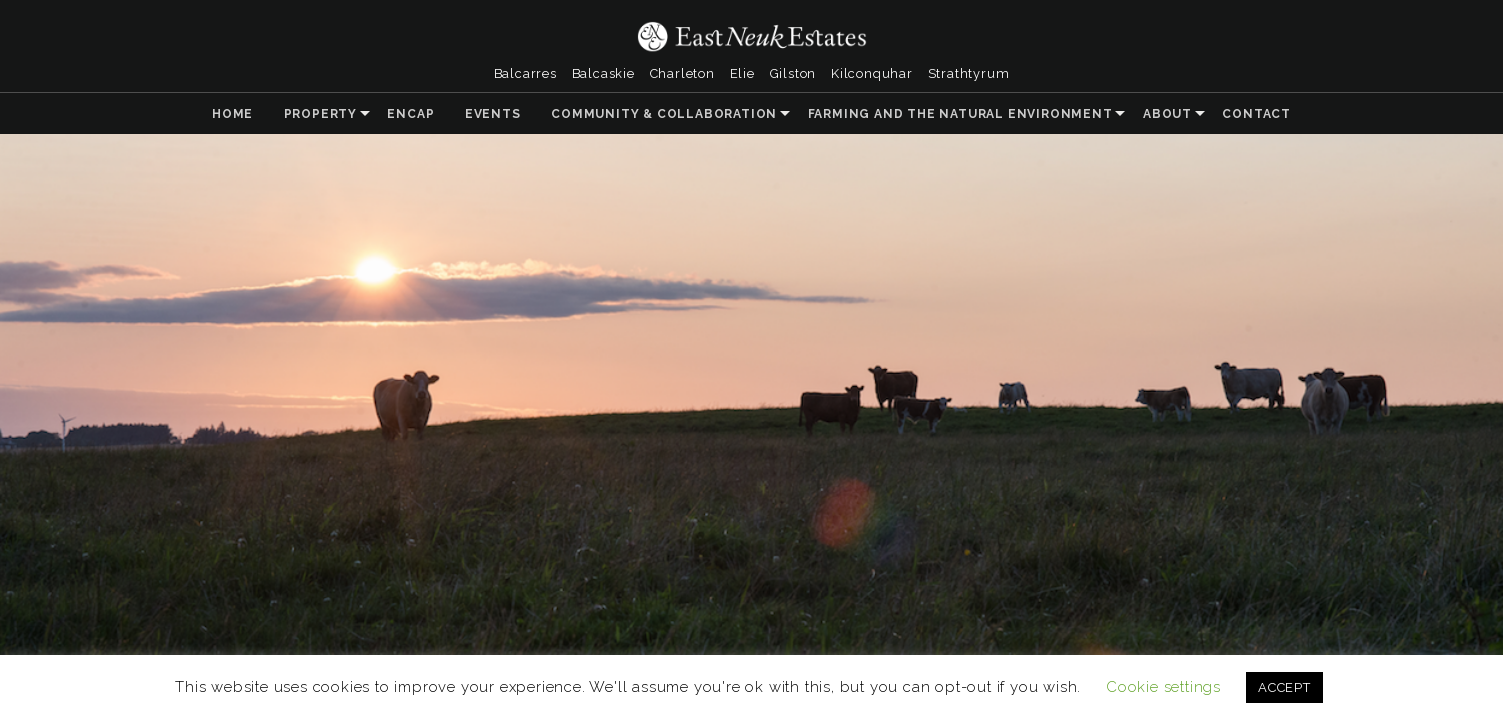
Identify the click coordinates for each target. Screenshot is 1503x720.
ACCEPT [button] (1284, 687)
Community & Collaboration (664, 114)
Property (320, 114)
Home (232, 114)
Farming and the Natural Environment (960, 114)
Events (493, 114)
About (1167, 114)
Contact (1256, 114)
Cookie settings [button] (1163, 687)
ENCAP (410, 114)
